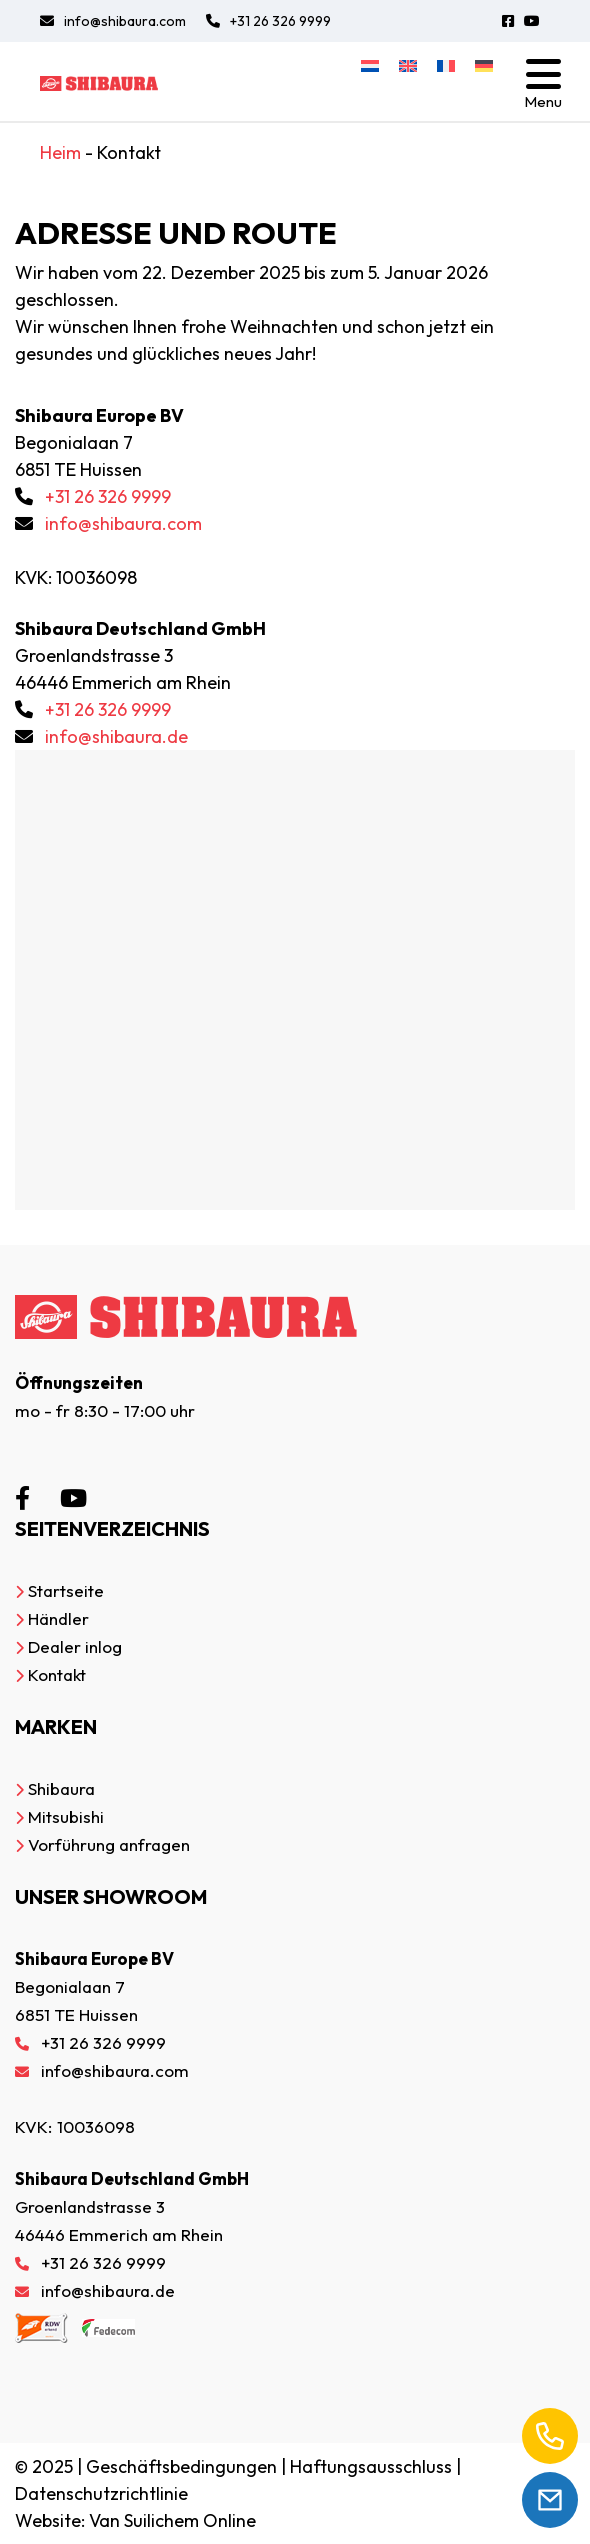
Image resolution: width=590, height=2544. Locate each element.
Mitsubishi (66, 1816)
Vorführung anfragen (109, 1844)
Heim (60, 152)
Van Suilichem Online (172, 2520)
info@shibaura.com (113, 21)
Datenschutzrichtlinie (101, 2493)
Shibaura (61, 1788)
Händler (58, 1618)
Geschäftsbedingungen (181, 2466)
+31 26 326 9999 (268, 21)
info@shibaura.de (116, 736)
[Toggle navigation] (543, 81)
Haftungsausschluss (371, 2466)
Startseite (66, 1590)
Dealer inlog (75, 1646)
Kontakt (57, 1674)
